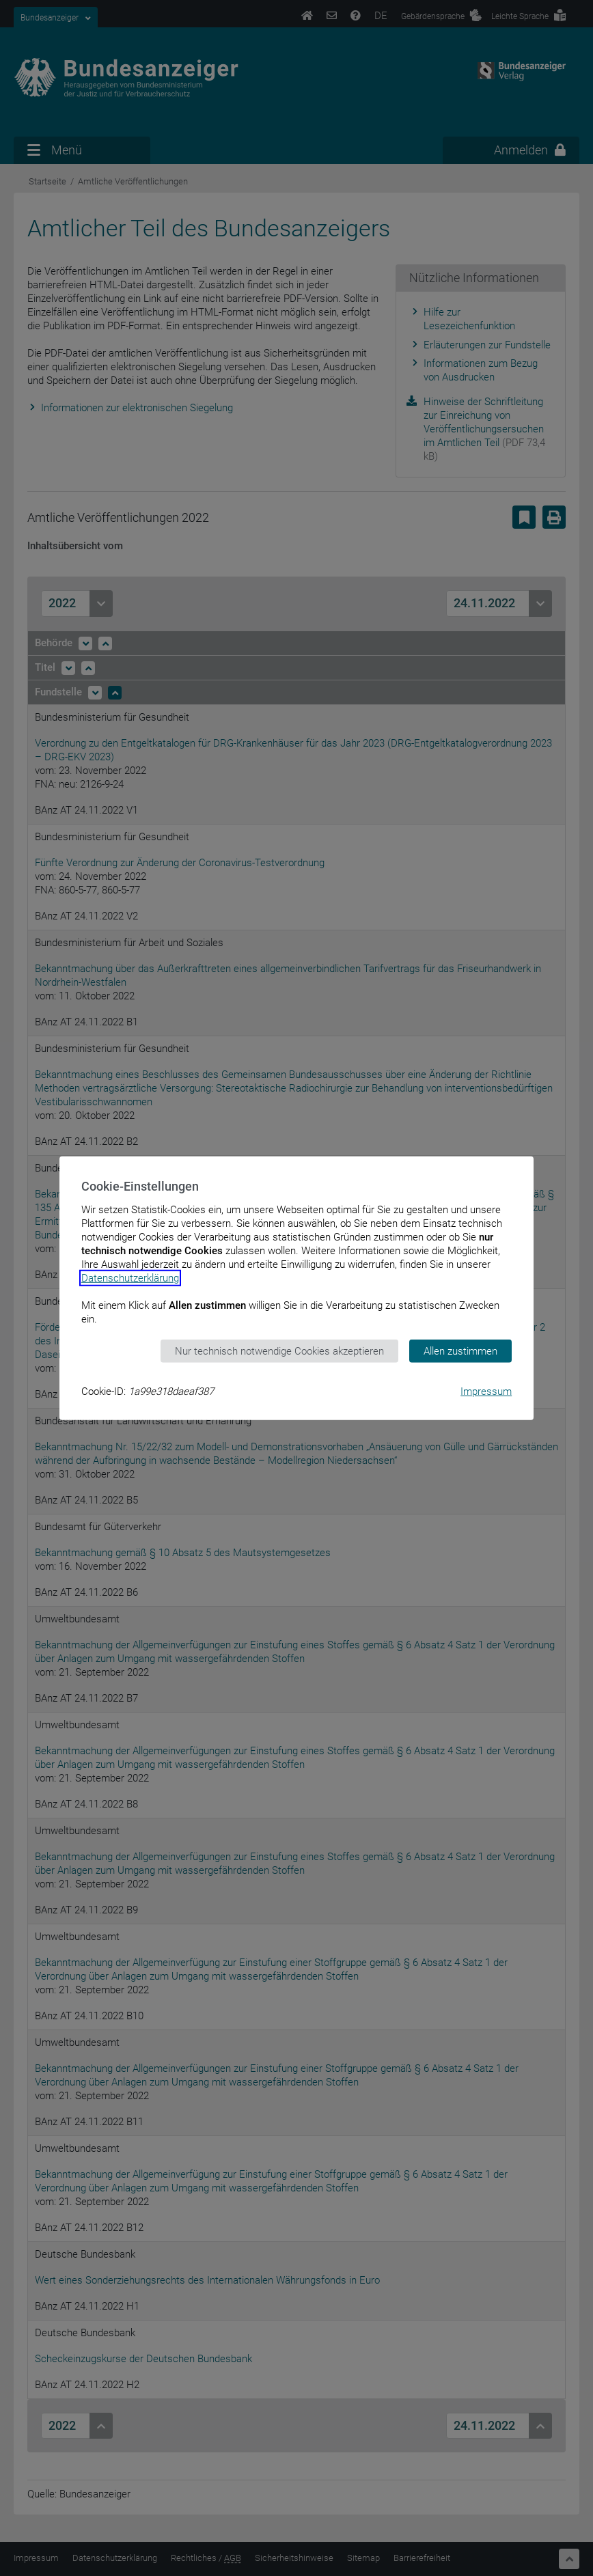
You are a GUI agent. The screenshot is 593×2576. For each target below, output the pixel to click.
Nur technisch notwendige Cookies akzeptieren (279, 1350)
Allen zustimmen (460, 1350)
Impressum (486, 1391)
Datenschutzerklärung (130, 1277)
